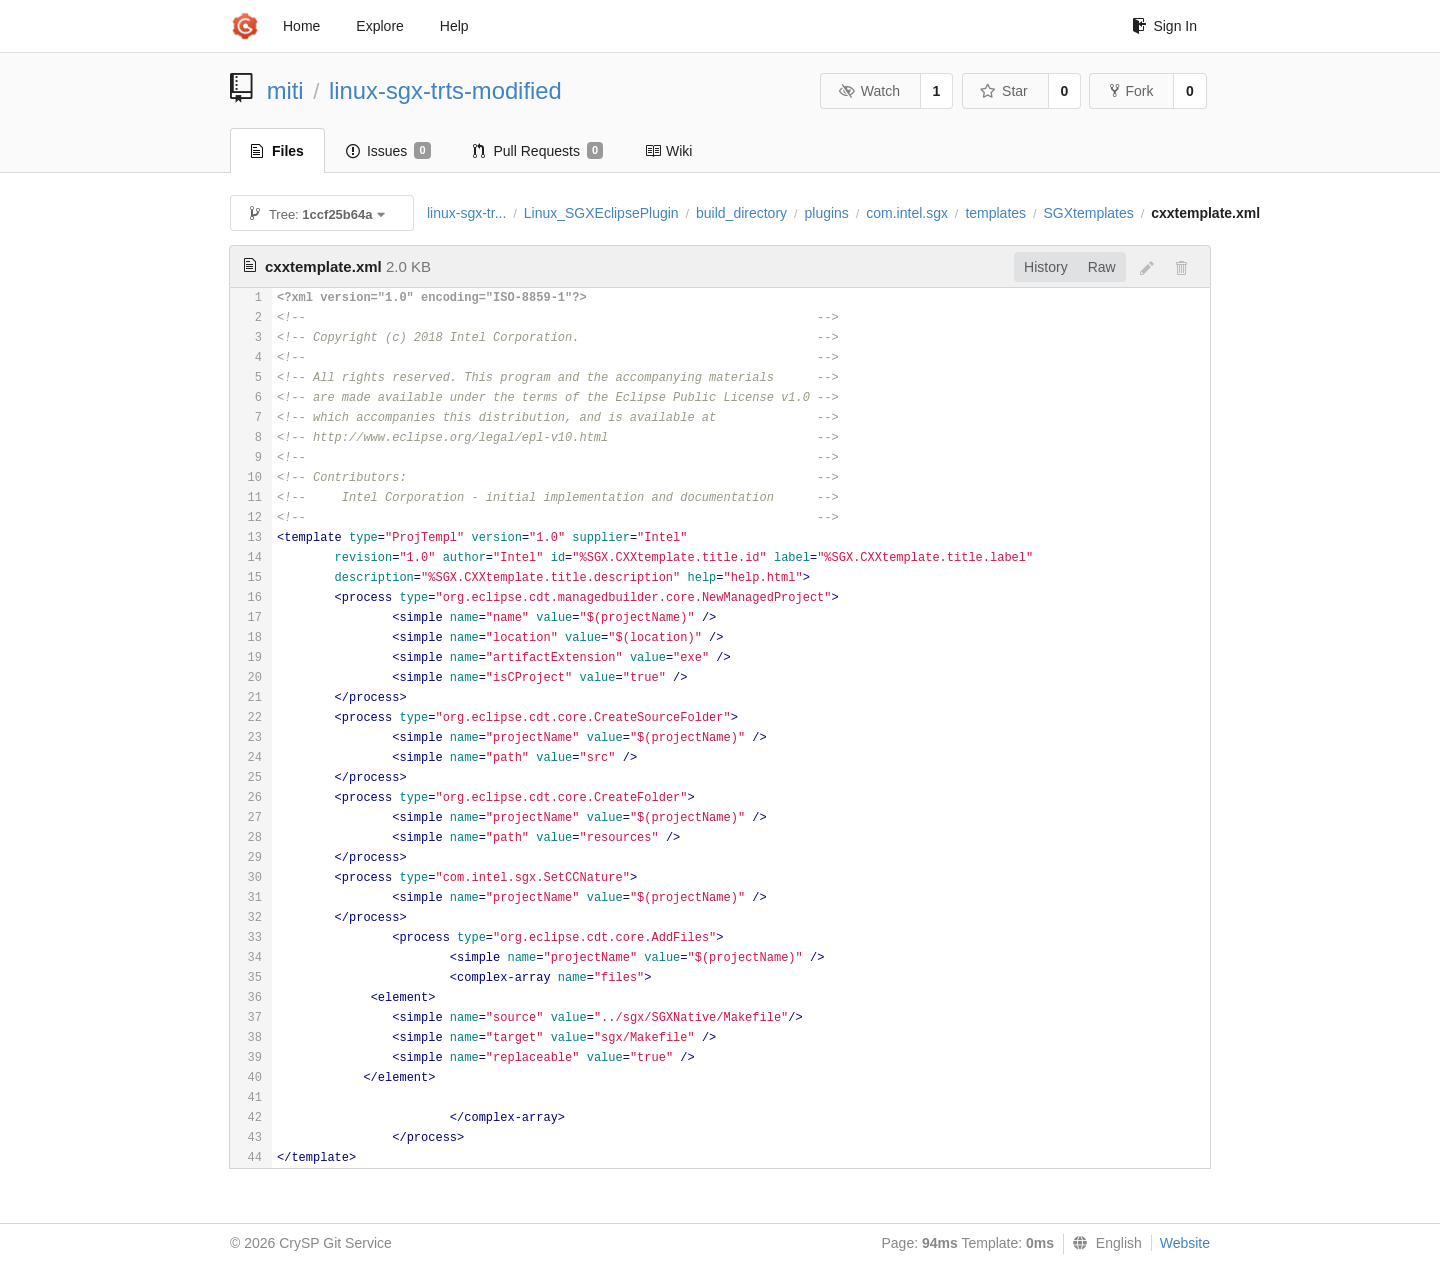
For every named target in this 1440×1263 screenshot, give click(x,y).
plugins (826, 213)
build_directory (741, 213)
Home (301, 26)
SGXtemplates (1088, 213)
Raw (1102, 267)
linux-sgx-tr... (466, 213)
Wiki (668, 151)
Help (454, 26)
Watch (869, 91)
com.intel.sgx (907, 213)
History (1046, 267)
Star (1004, 91)
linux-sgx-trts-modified (445, 90)
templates (995, 213)
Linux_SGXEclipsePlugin (601, 213)
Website (1185, 1243)
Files (277, 151)
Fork (1131, 91)
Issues (388, 151)
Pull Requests (538, 151)
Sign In (1164, 26)
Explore (379, 26)
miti (285, 90)
